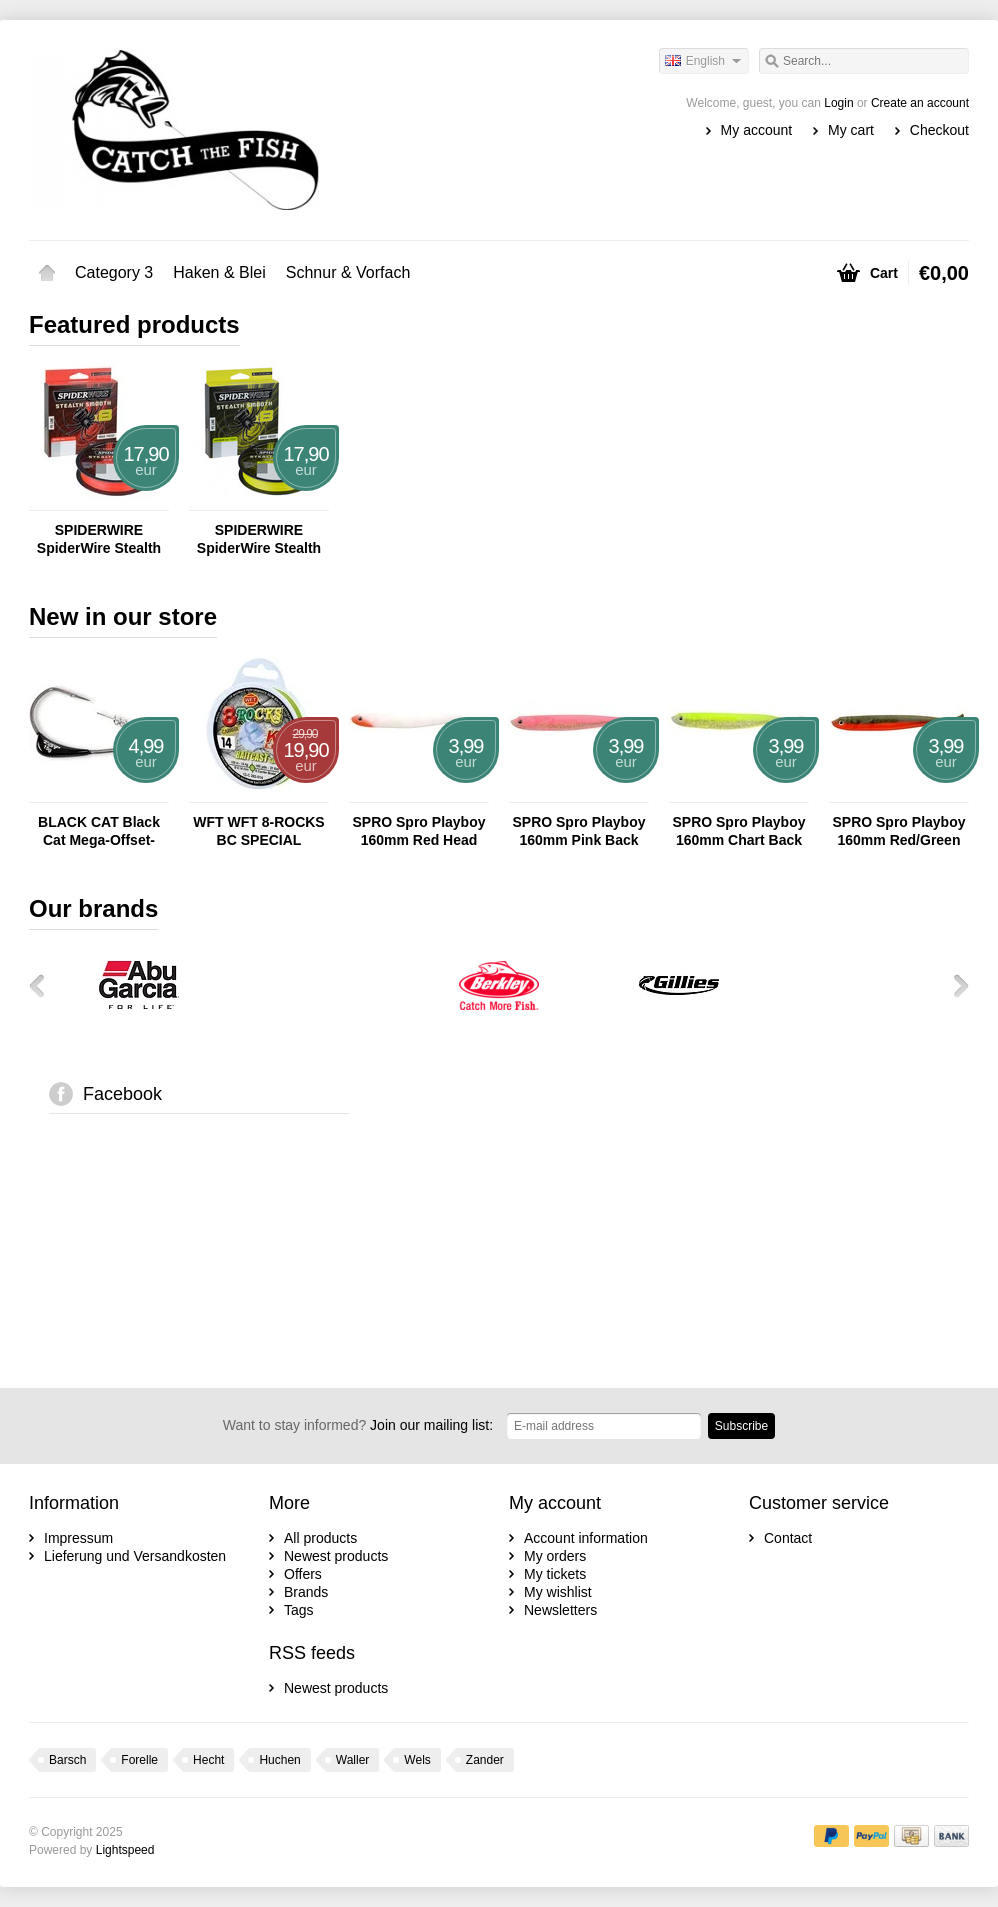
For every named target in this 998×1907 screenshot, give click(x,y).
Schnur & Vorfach (348, 272)
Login (838, 103)
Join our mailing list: (358, 1425)
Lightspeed (125, 1850)
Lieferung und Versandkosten (135, 1556)
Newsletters (560, 1610)
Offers (303, 1574)
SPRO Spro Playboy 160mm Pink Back (578, 831)
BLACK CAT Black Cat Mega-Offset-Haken (99, 831)
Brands (306, 1592)
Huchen (279, 1760)
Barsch (67, 1760)
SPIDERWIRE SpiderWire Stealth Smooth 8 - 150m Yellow (259, 539)
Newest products (336, 1556)
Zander (485, 1760)
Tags (299, 1610)
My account (757, 130)
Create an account (920, 103)
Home (47, 273)
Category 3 (114, 272)
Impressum (78, 1538)
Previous (44, 985)
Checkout (939, 130)
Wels (417, 1760)
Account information (586, 1538)
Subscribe (741, 1426)
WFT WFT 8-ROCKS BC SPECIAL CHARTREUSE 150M (259, 831)
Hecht (208, 1760)
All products (320, 1538)
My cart (851, 130)
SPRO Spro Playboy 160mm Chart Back (738, 831)
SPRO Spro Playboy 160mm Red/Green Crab (898, 831)
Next (954, 985)
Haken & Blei (219, 272)
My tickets (555, 1574)
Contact (788, 1538)
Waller (353, 1760)
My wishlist (558, 1592)
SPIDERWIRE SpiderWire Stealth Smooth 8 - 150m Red (99, 539)
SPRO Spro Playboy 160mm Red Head (418, 831)
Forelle (139, 1760)
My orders (555, 1556)
